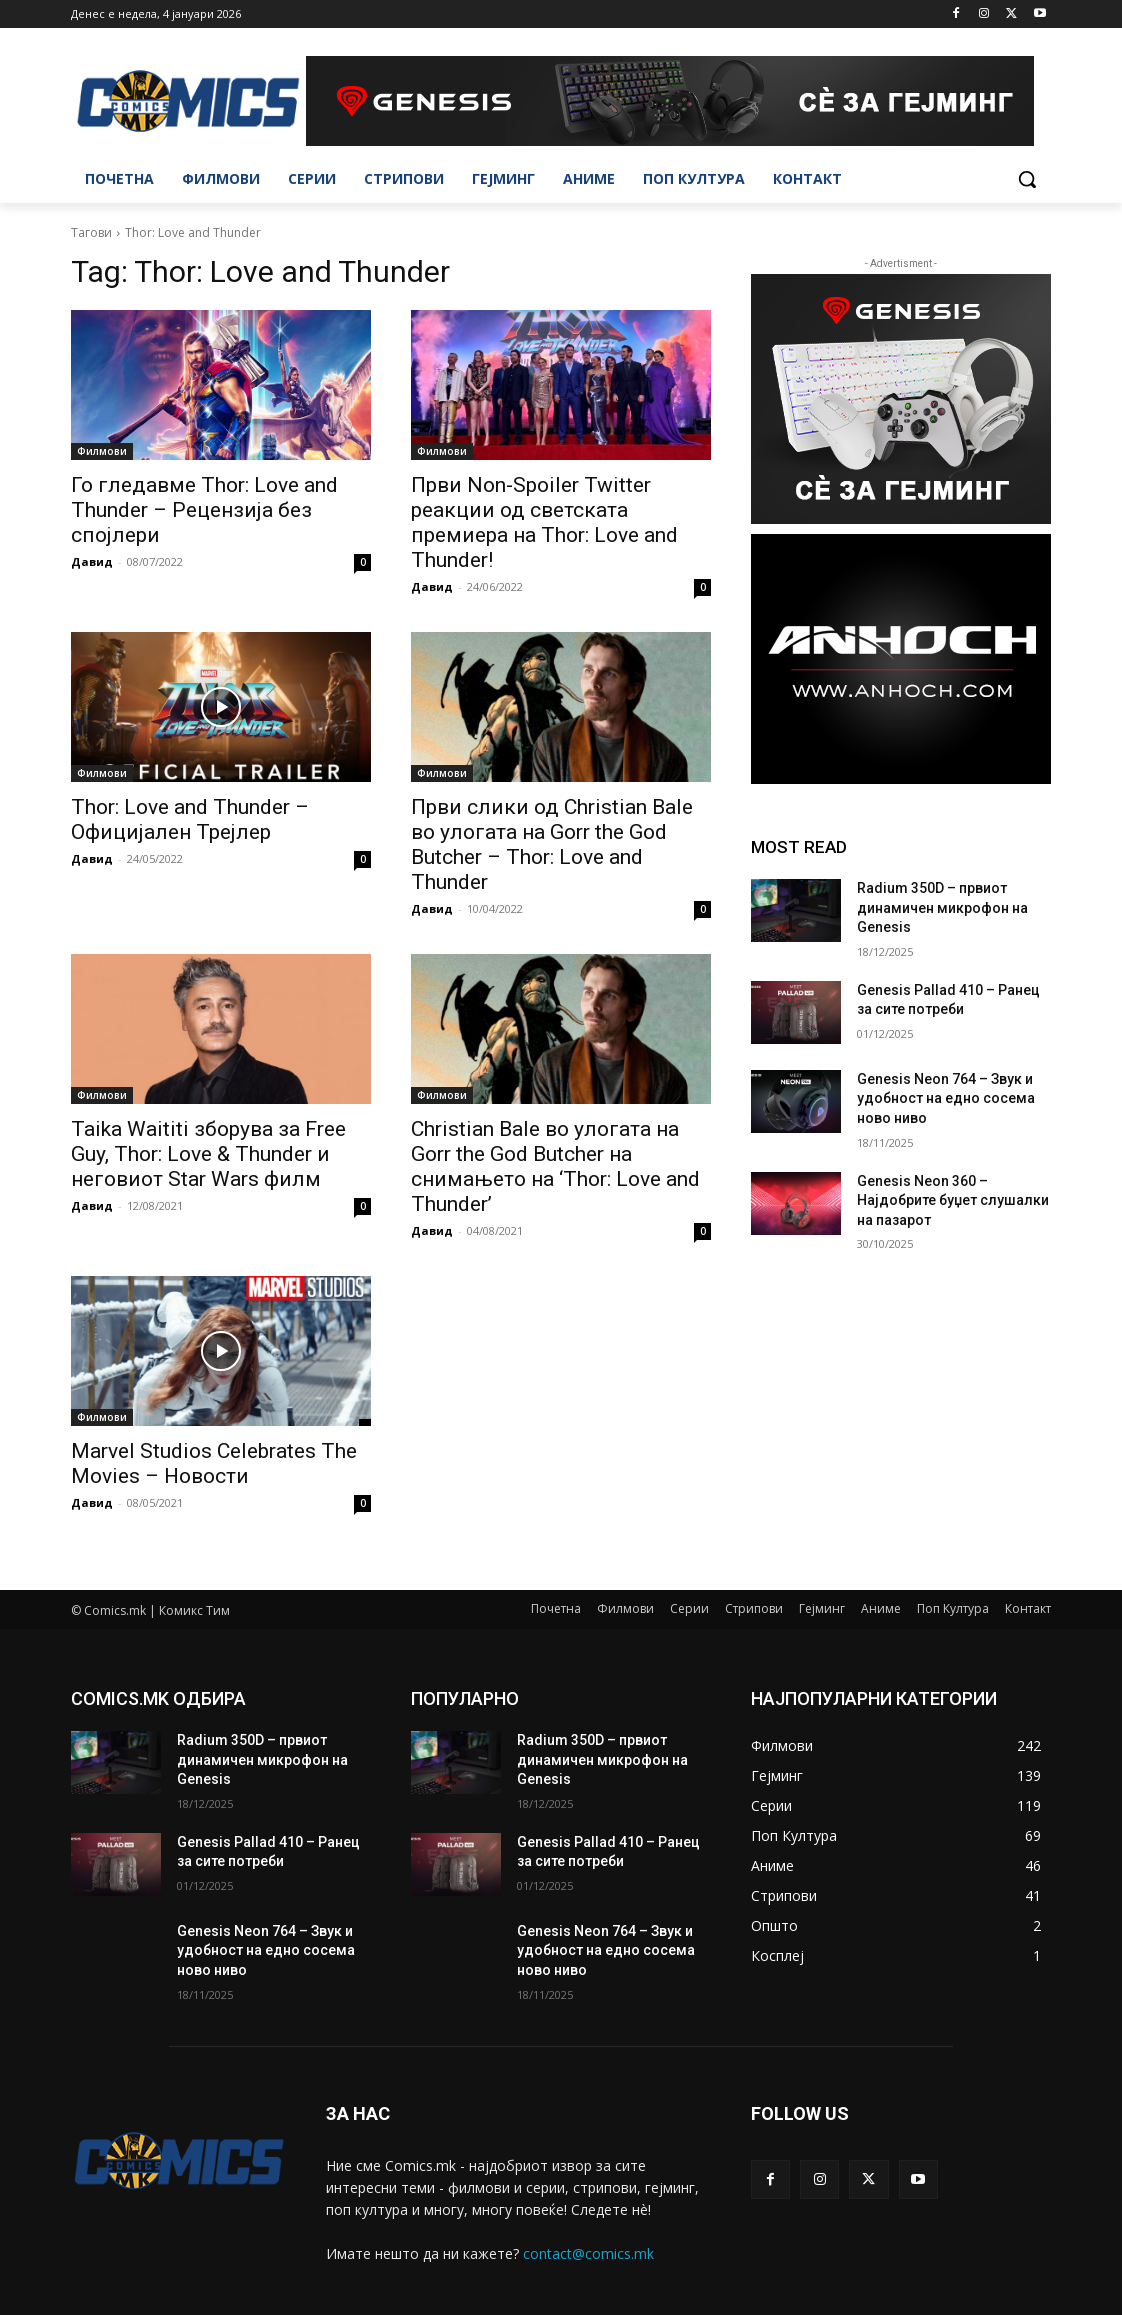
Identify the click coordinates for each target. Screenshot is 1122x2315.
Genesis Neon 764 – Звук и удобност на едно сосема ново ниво (946, 1098)
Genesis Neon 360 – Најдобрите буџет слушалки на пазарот (953, 1200)
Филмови (102, 451)
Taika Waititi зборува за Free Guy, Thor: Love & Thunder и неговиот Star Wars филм (208, 1154)
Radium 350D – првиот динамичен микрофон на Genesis (942, 907)
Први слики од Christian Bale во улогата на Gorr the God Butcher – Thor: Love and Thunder (552, 844)
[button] (1027, 179)
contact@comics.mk (588, 2253)
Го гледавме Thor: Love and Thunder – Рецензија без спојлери (204, 510)
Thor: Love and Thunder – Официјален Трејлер (190, 819)
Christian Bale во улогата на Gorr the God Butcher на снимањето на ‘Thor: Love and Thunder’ (555, 1166)
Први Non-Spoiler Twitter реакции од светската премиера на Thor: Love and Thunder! (544, 522)
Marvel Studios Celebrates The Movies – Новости (214, 1463)
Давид (92, 561)
